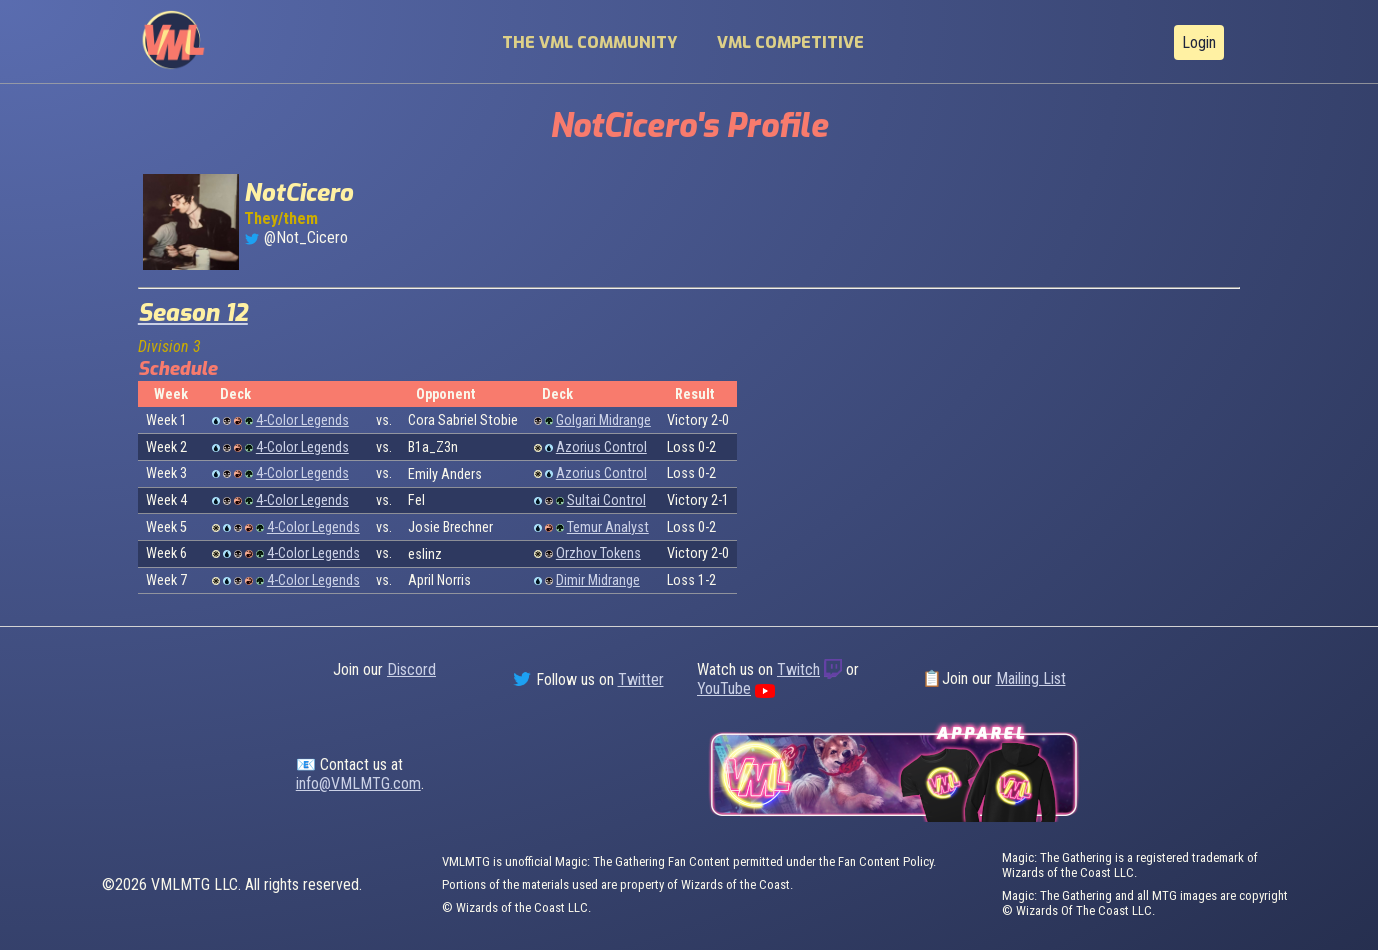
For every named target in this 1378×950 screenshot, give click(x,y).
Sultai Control (606, 500)
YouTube (724, 688)
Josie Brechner (450, 527)
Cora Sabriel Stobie (463, 420)
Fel (416, 500)
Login (1199, 42)
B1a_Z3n (433, 447)
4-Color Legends (302, 420)
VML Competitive (790, 42)
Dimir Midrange (598, 580)
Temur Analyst (608, 527)
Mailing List (1031, 678)
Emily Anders (445, 474)
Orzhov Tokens (598, 553)
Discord (411, 669)
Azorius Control (601, 447)
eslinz (425, 554)
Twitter (641, 679)
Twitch (798, 669)
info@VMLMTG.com (358, 783)
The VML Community (589, 42)
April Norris (439, 580)
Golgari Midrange (603, 420)
